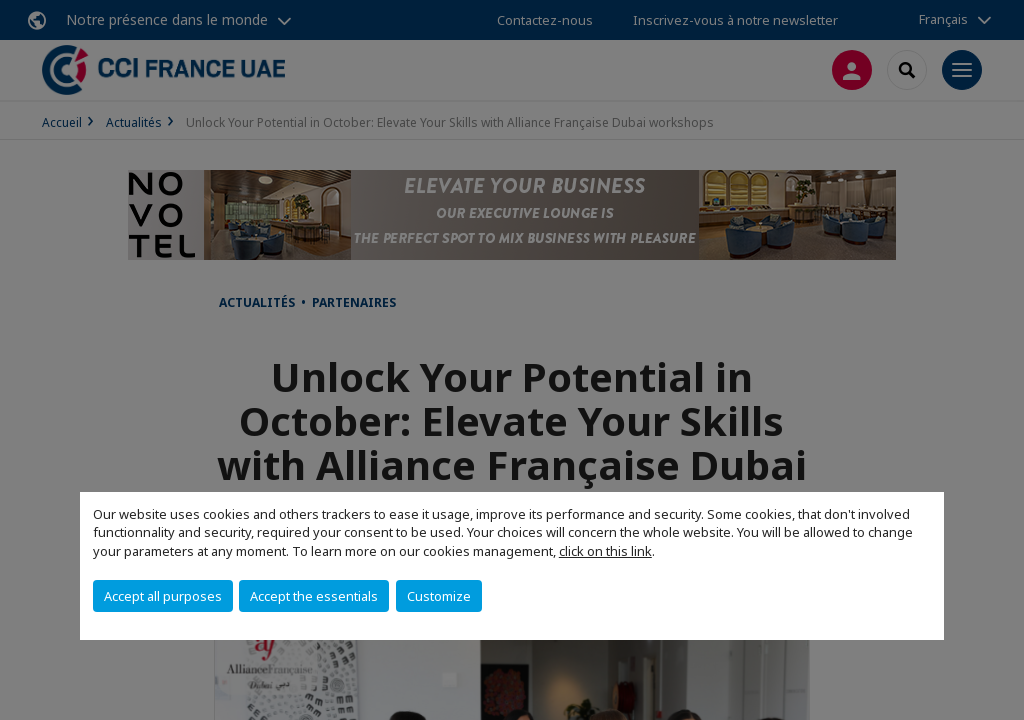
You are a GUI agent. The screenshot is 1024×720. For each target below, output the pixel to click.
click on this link (605, 551)
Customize (439, 596)
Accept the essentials (314, 596)
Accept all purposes (163, 596)
